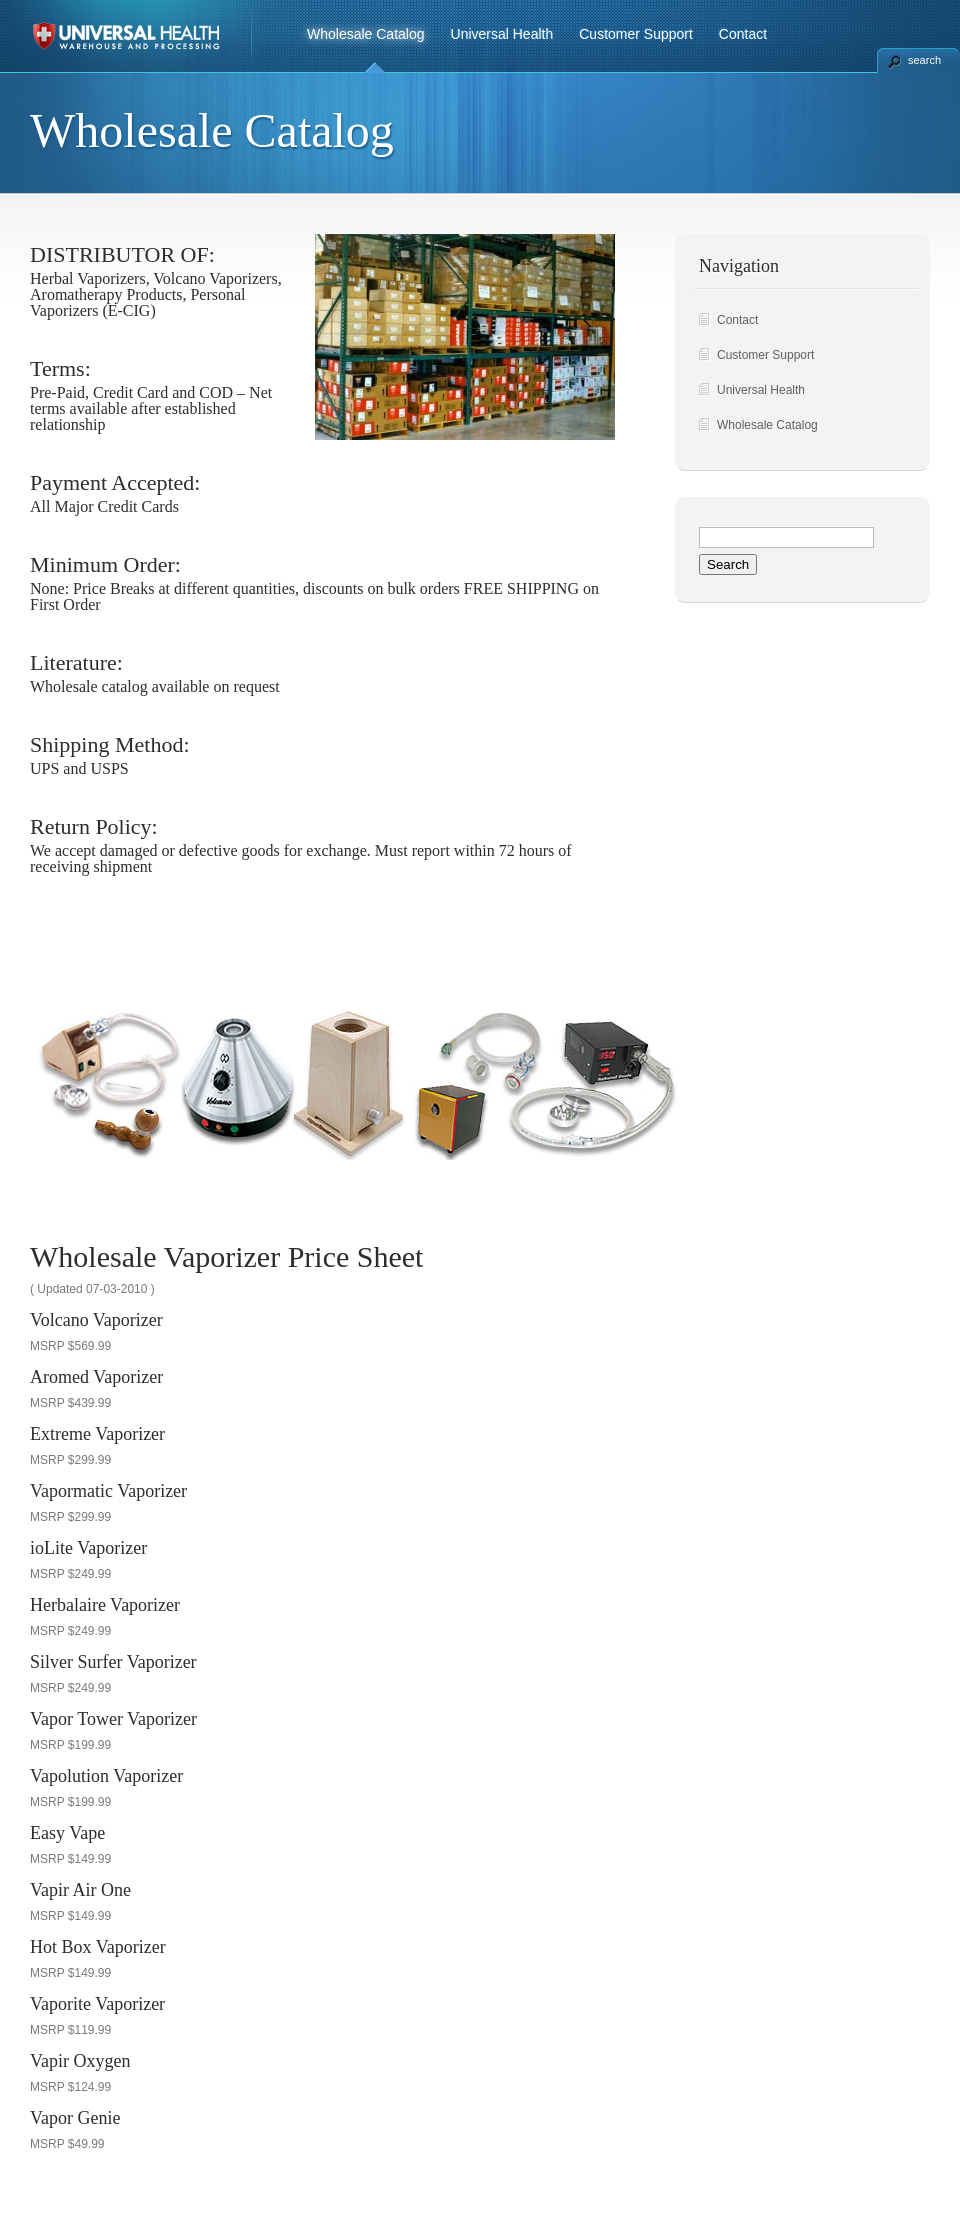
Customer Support (636, 34)
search (924, 60)
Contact (743, 34)
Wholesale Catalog (366, 34)
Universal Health (502, 34)
